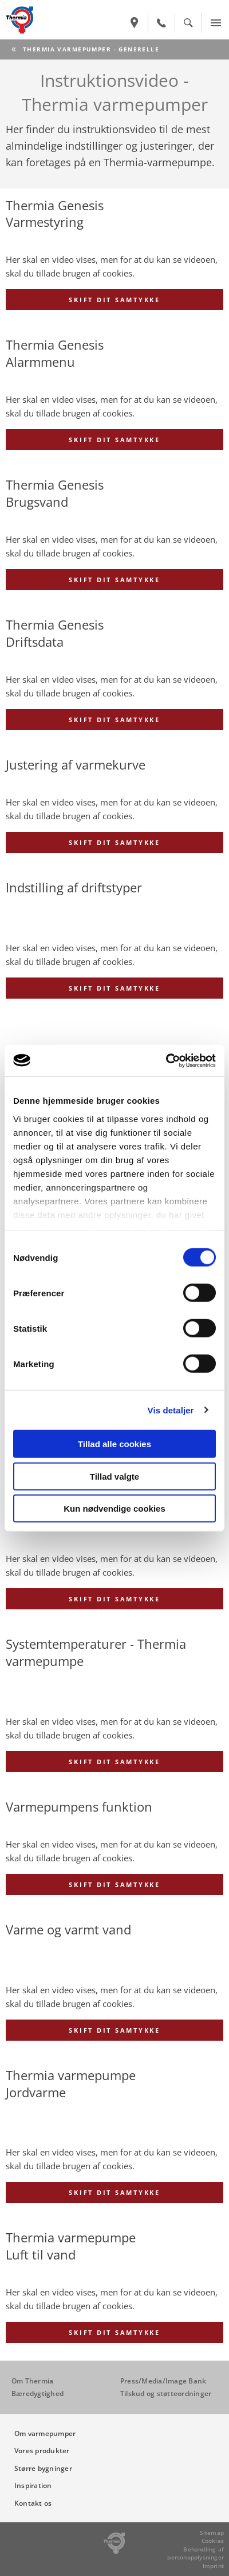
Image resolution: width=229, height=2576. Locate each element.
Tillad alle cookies (114, 1444)
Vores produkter (42, 2450)
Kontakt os (33, 2503)
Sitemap (212, 2533)
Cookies (213, 2541)
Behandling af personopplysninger (195, 2553)
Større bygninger (43, 2468)
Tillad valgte (114, 1476)
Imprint (213, 2566)
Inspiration (33, 2485)
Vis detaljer (171, 1410)
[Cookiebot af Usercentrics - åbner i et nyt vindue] (166, 1060)
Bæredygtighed (37, 2393)
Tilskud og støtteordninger (165, 2393)
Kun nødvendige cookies (114, 1508)
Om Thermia (32, 2381)
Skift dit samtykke (114, 299)
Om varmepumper (45, 2433)
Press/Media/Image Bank (163, 2381)
